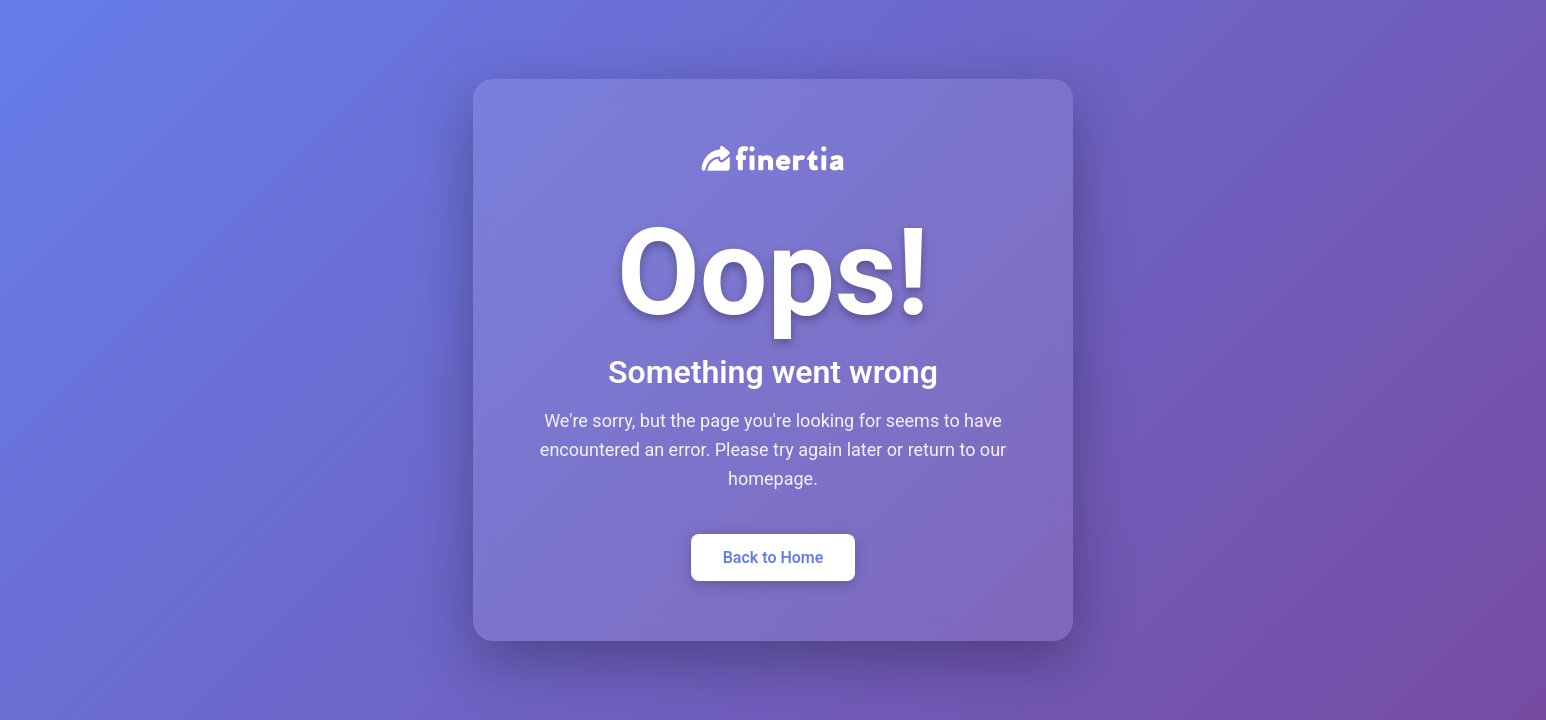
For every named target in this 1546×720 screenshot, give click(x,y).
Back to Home (773, 557)
